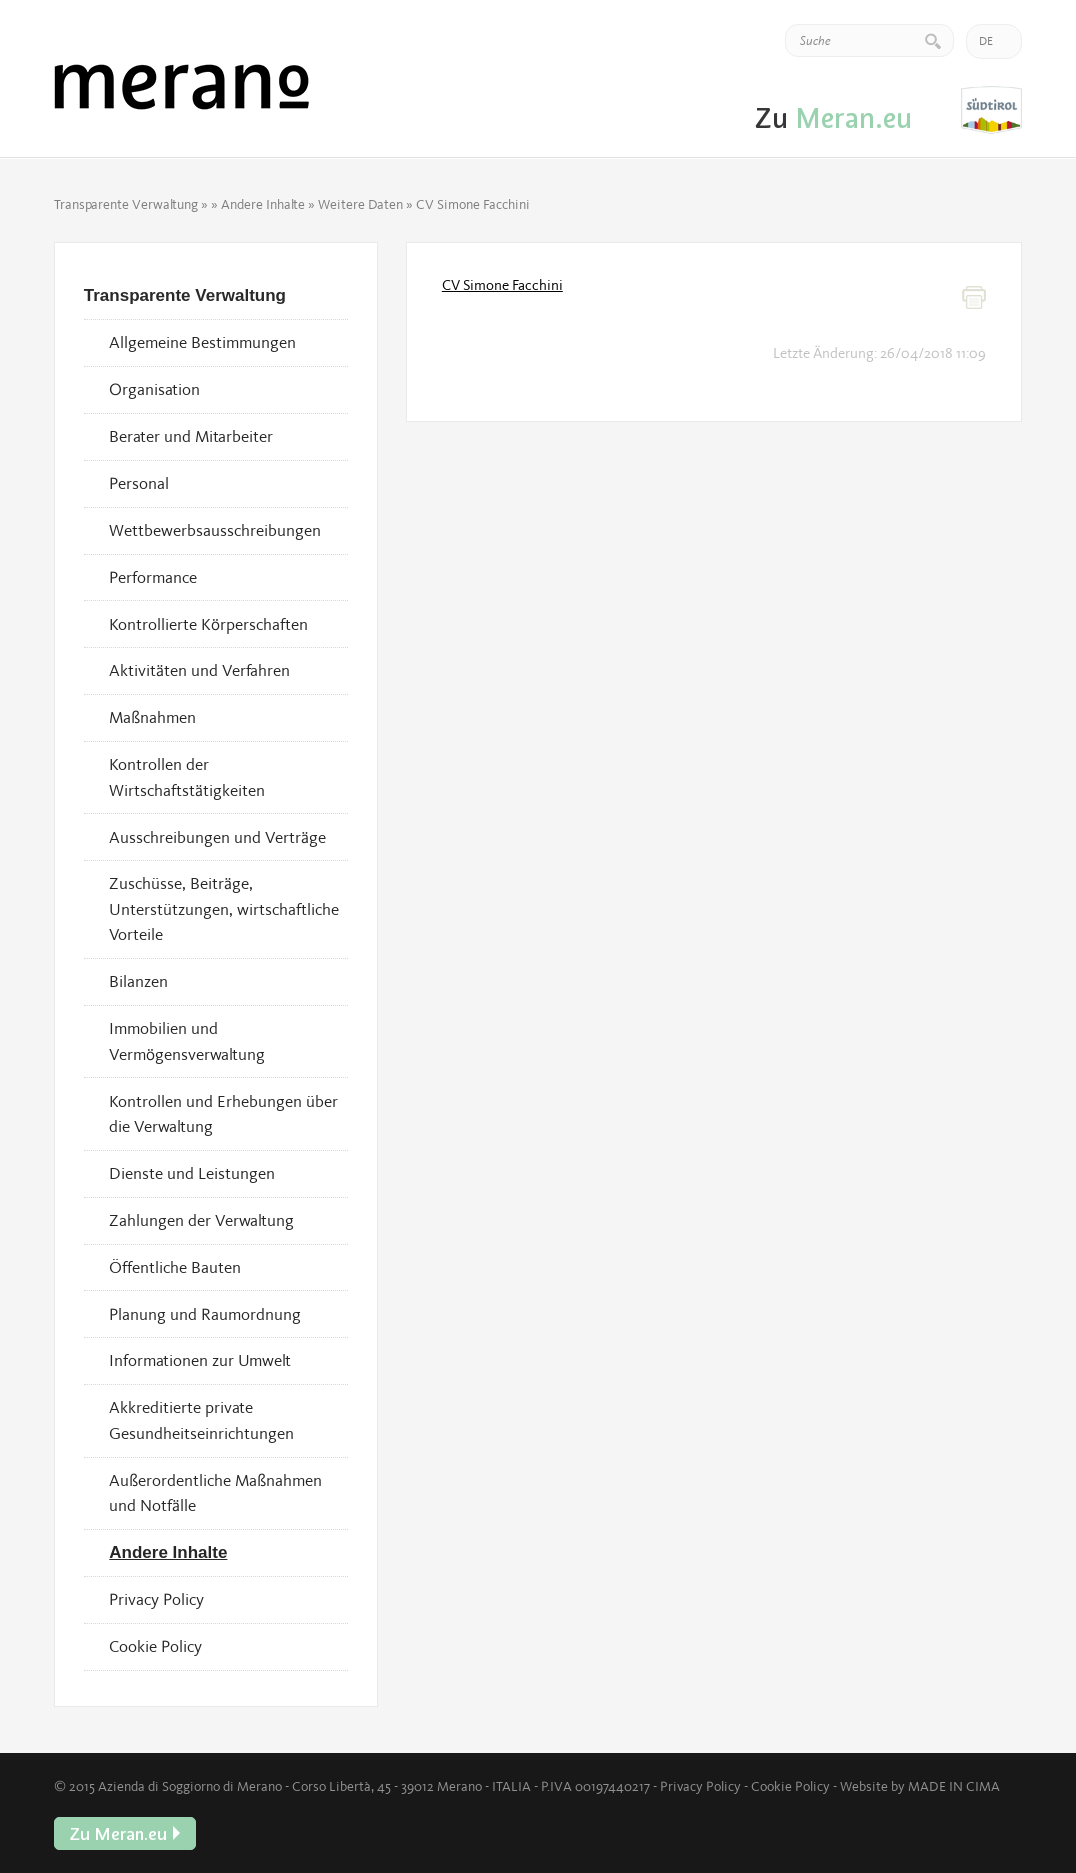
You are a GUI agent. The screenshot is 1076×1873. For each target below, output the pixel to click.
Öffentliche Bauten (175, 1267)
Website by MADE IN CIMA (920, 1786)
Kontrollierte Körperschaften (208, 624)
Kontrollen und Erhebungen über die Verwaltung (223, 1114)
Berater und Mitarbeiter (191, 436)
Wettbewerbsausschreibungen (215, 530)
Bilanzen (138, 981)
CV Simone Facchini (502, 285)
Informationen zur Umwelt (200, 1360)
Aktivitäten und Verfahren (199, 670)
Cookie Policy (155, 1646)
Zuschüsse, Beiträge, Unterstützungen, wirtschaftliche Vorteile (224, 908)
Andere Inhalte (263, 204)
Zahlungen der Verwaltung (201, 1220)
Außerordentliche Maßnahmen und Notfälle (215, 1493)
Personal (139, 483)
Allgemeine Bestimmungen (202, 342)
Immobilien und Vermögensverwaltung (187, 1041)
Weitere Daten (360, 204)
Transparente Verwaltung (126, 204)
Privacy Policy (156, 1599)
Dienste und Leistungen (192, 1173)
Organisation (154, 389)
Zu (991, 111)
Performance (153, 577)
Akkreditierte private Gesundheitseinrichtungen (201, 1420)
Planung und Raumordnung (205, 1314)
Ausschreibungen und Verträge (217, 837)
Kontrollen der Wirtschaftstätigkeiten (187, 777)
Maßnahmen (152, 717)
